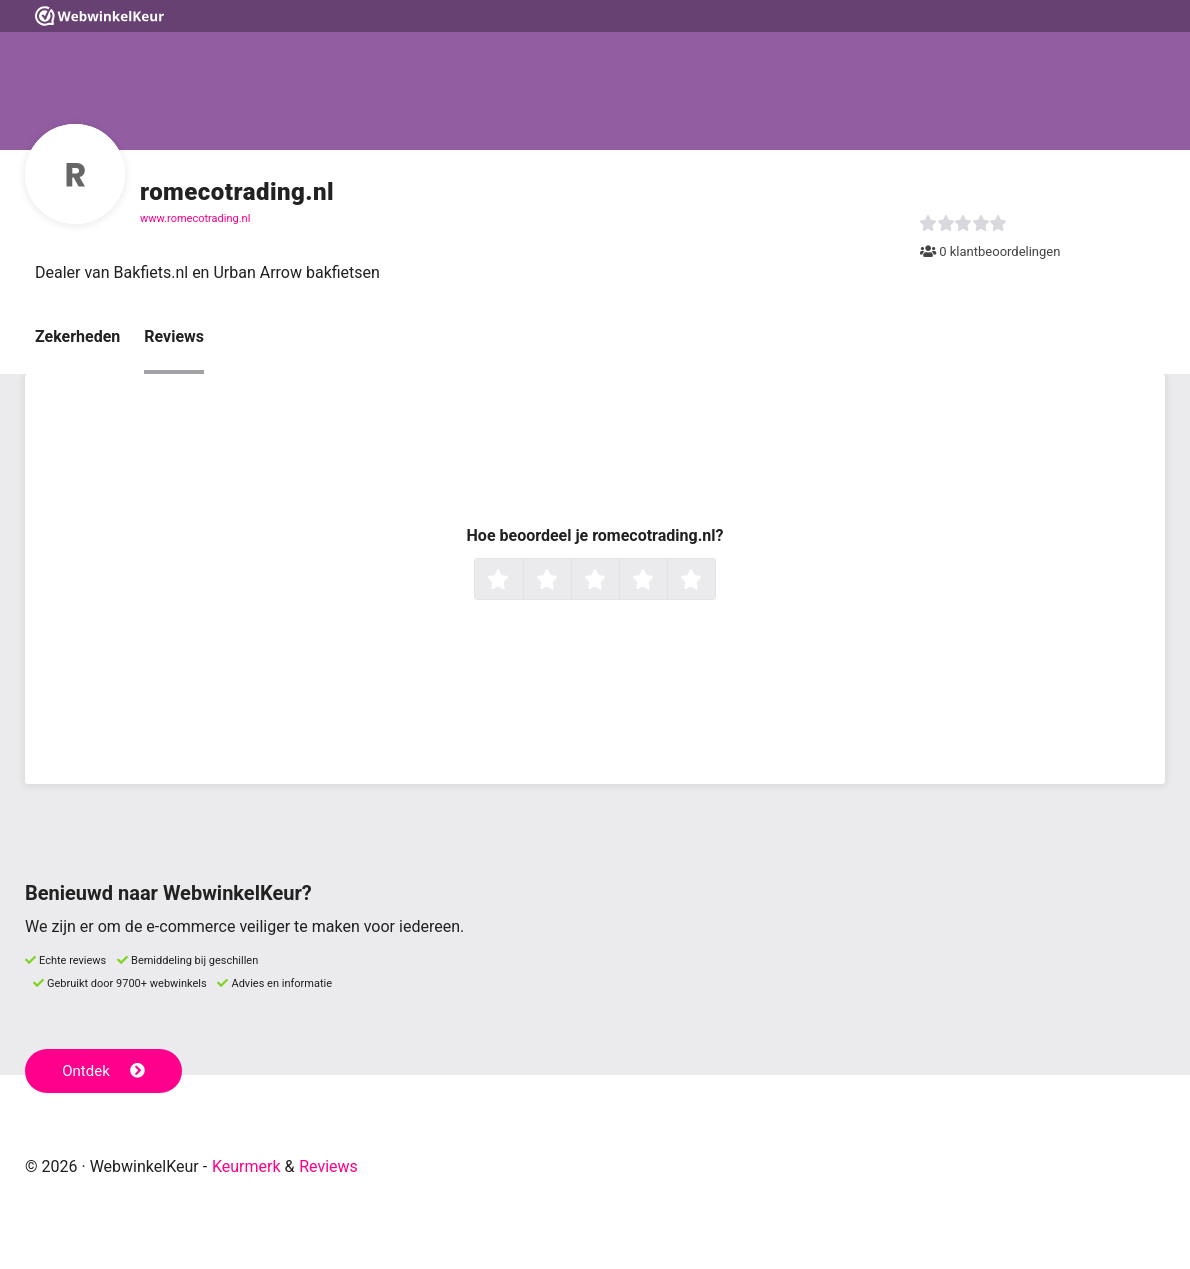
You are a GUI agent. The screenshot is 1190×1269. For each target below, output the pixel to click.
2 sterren (569, 581)
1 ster (520, 581)
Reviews (174, 336)
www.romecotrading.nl (195, 218)
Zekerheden (77, 336)
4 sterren (665, 581)
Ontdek (103, 1071)
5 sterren (713, 581)
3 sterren (617, 581)
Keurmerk (246, 1166)
